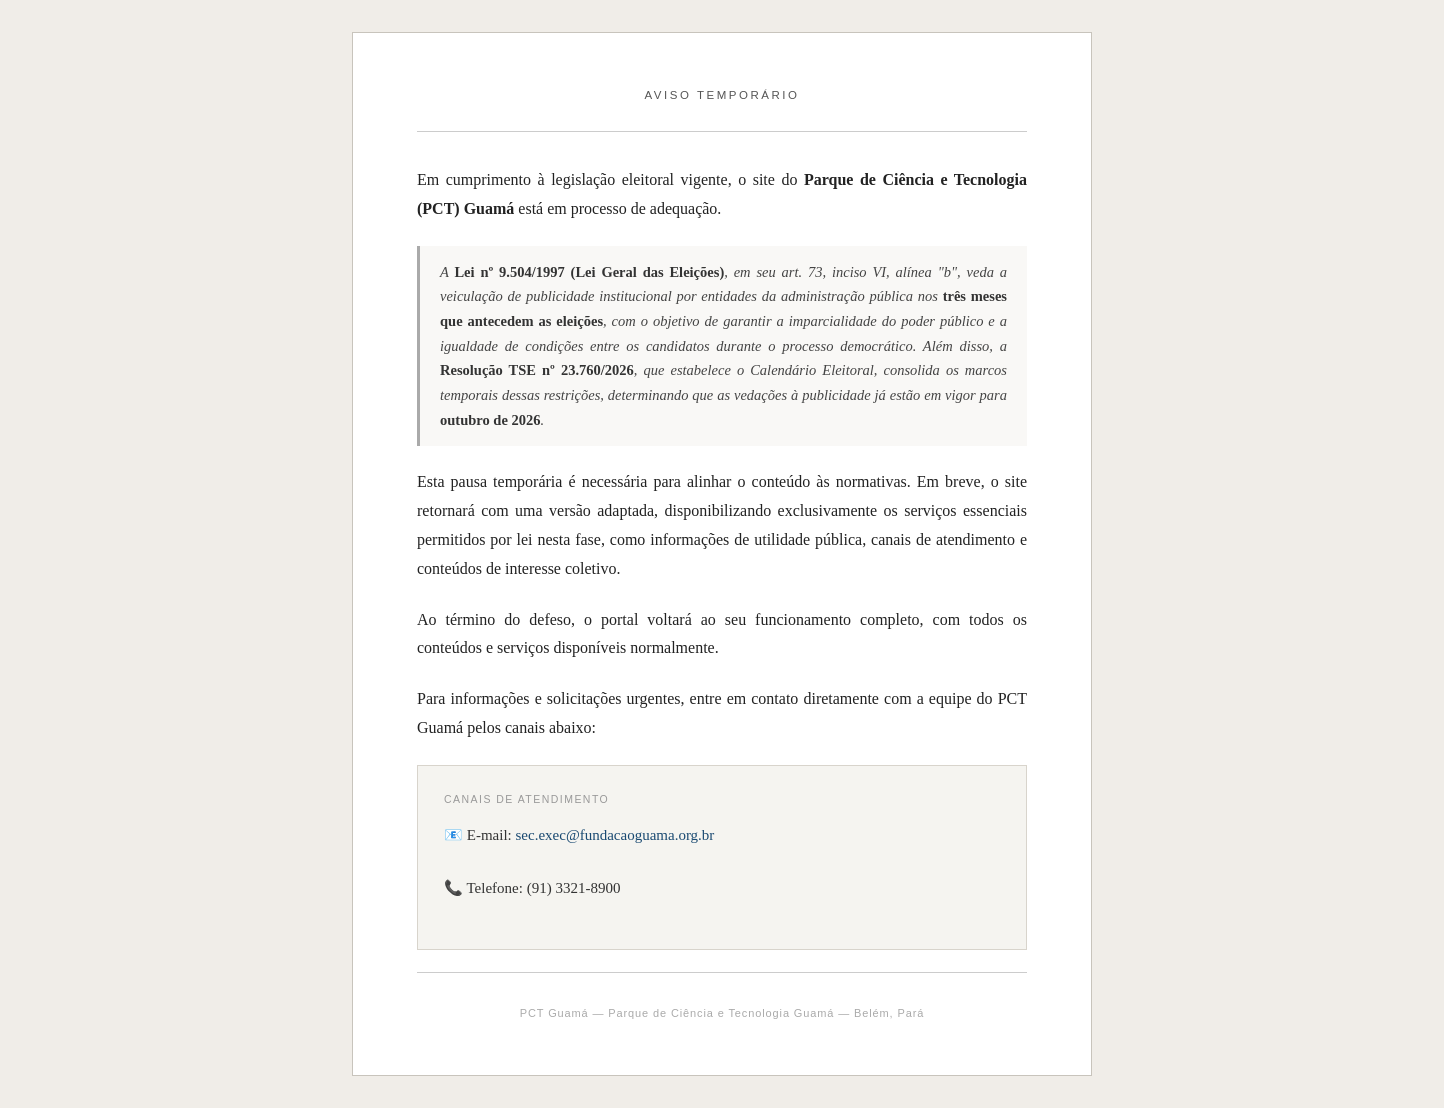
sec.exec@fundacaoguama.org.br (615, 835)
